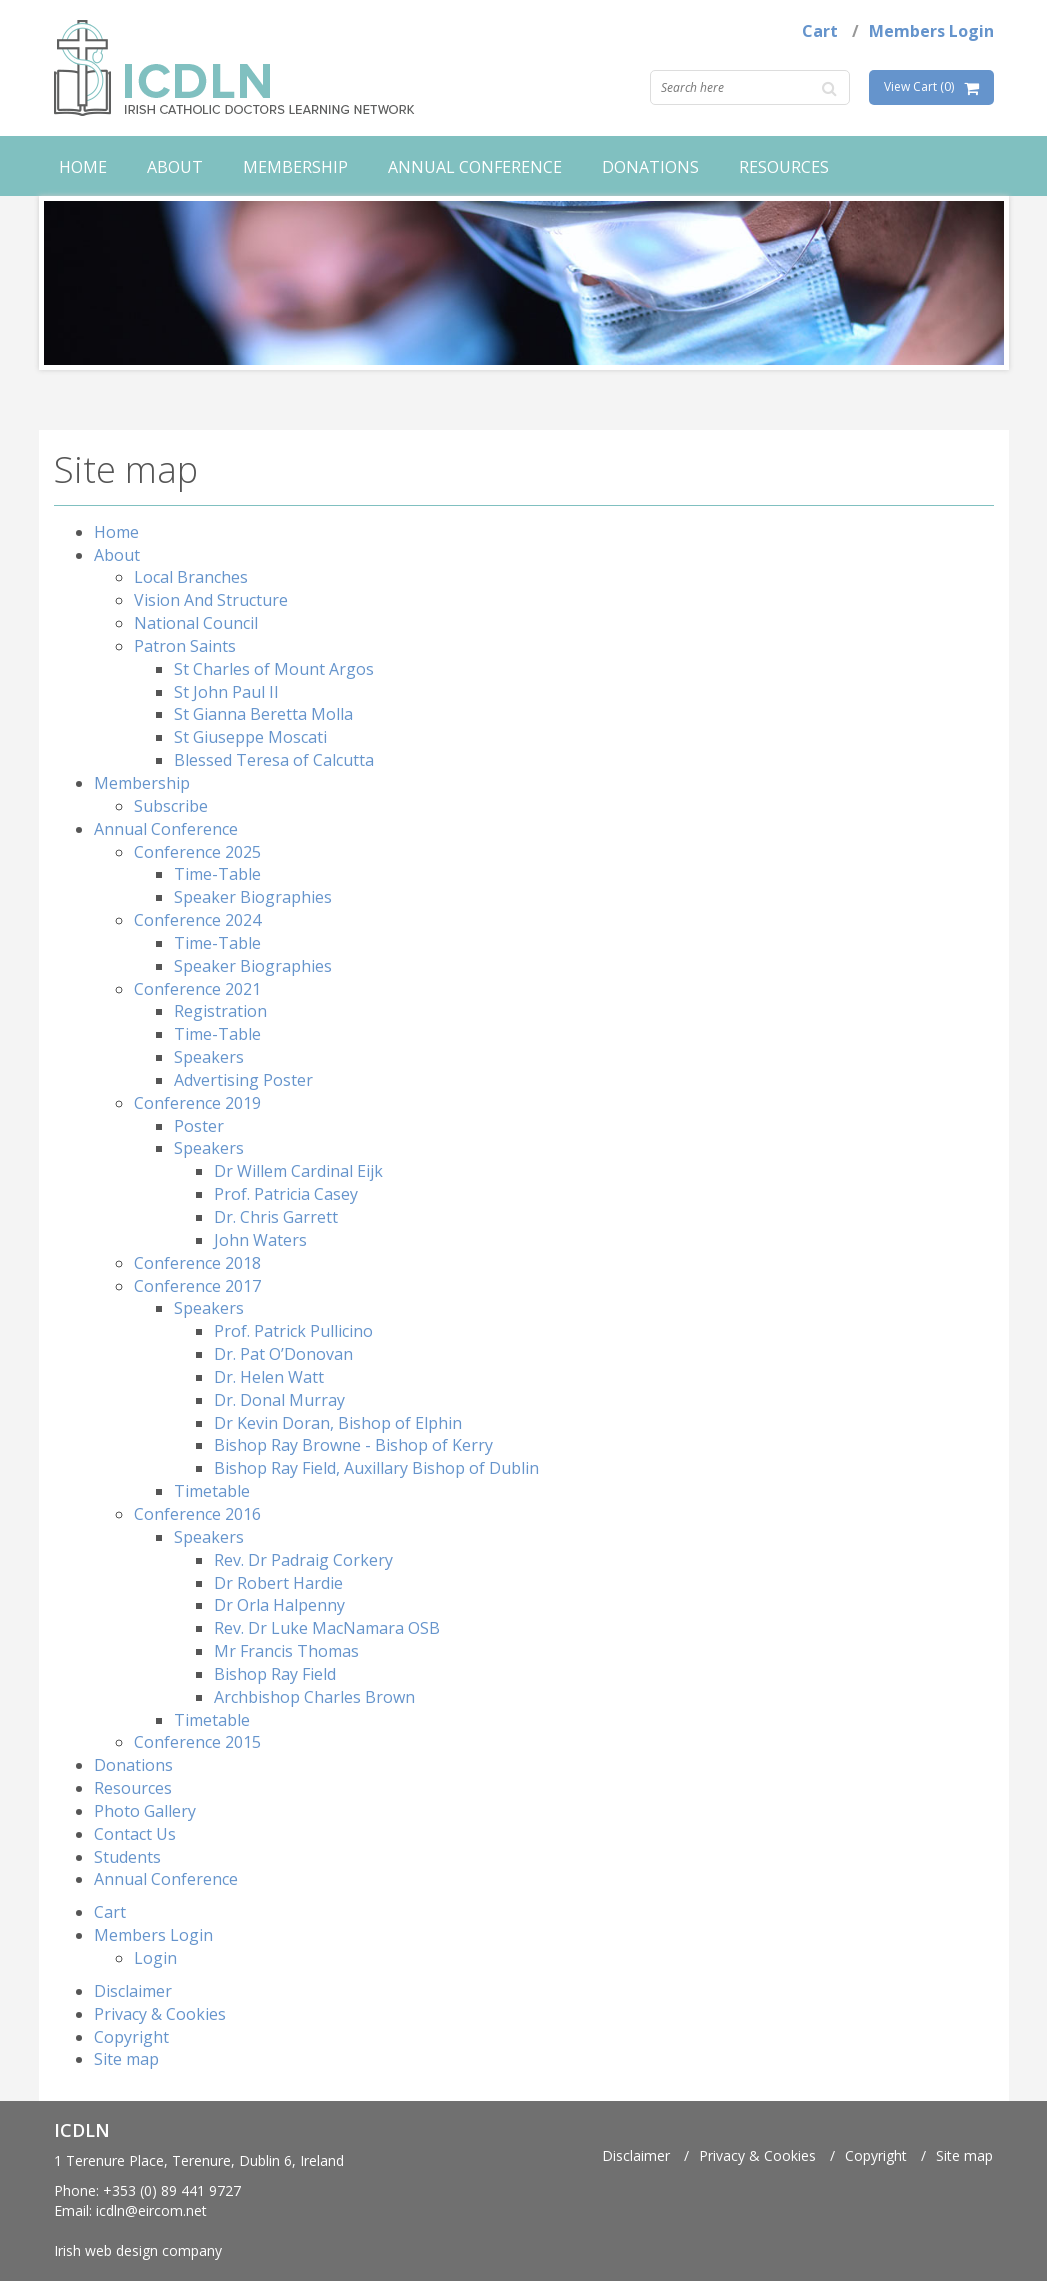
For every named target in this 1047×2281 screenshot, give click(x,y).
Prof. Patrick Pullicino (293, 1331)
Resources (784, 167)
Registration (220, 1011)
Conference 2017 (197, 1286)
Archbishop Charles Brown (314, 1697)
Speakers (209, 1057)
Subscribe (171, 806)
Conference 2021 (197, 989)
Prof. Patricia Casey (286, 1194)
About (175, 167)
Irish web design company (138, 2250)
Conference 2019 (197, 1103)
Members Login (931, 31)
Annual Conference (475, 167)
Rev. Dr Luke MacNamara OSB (327, 1628)
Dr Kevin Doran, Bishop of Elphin (338, 1423)
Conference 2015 (197, 1742)
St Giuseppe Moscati (250, 737)
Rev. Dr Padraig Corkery (303, 1560)
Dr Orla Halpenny (279, 1605)
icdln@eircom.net (151, 2210)
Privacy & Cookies (160, 2014)
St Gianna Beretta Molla (263, 714)
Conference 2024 (197, 920)
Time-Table (217, 874)
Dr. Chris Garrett (276, 1217)
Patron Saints (185, 646)
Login (155, 1958)
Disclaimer (133, 1991)
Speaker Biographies (253, 897)
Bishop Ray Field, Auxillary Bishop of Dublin (376, 1468)
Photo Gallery (145, 1811)
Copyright (131, 2037)
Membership (295, 167)
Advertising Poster (243, 1080)
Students (127, 1857)
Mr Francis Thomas (286, 1651)
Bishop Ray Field (275, 1674)
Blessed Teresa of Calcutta (274, 760)
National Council (196, 623)
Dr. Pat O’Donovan (283, 1354)
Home (83, 167)
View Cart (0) (919, 86)
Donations (650, 167)
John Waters (260, 1240)
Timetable (212, 1491)
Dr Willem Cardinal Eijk (298, 1171)
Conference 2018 (197, 1263)
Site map (126, 2059)
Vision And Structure (211, 600)
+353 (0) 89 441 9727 (172, 2190)
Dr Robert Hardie (278, 1583)
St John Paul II (226, 692)
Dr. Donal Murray (279, 1400)
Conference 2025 (197, 852)
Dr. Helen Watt (269, 1377)
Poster (199, 1126)
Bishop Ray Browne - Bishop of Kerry (353, 1445)
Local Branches (191, 577)
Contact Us (135, 1834)
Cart (820, 31)
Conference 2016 (197, 1514)
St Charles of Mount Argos (274, 669)
